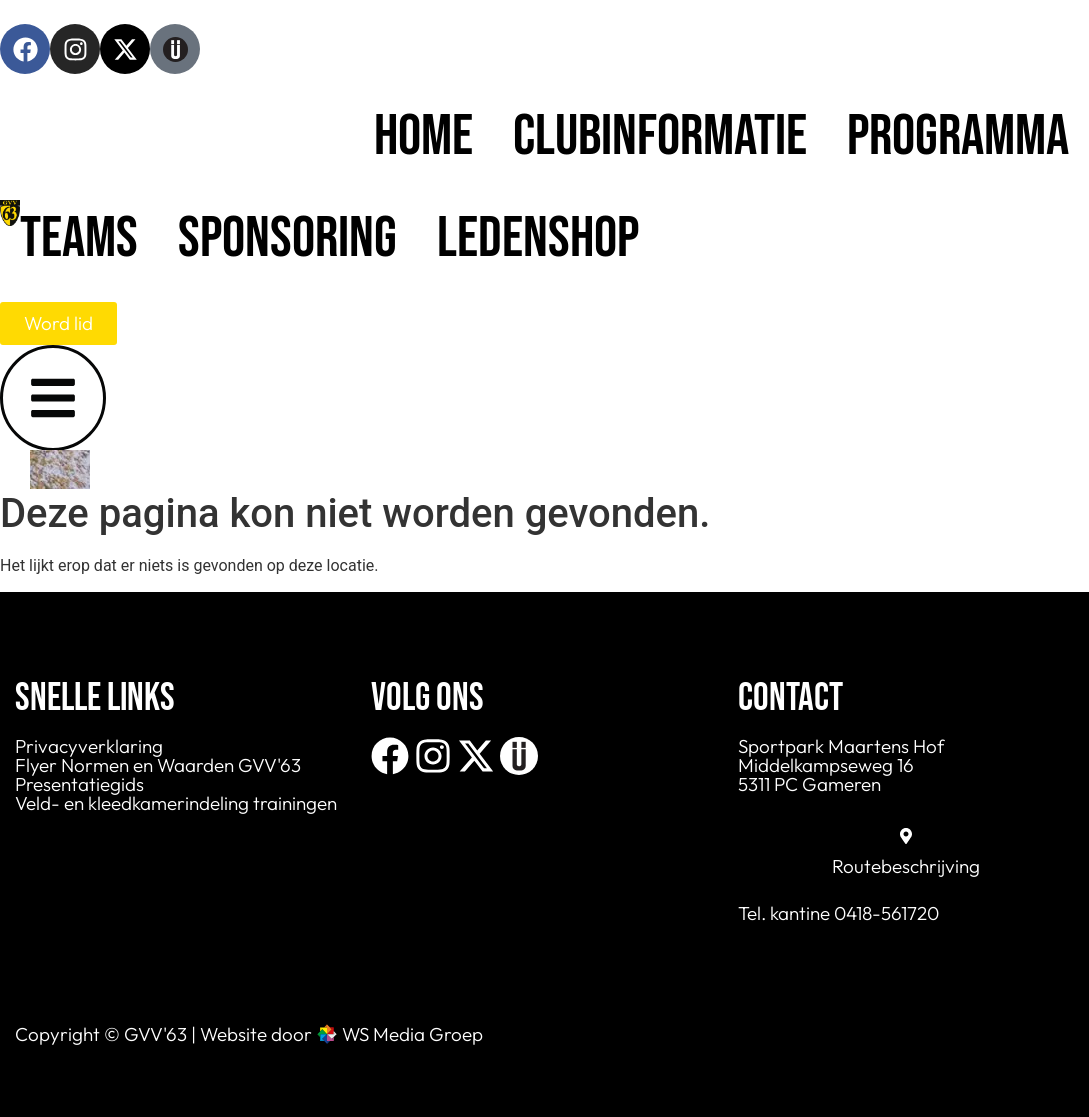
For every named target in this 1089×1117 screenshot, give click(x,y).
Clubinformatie (660, 136)
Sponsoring (287, 238)
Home (423, 136)
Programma (958, 136)
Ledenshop (538, 238)
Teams (79, 238)
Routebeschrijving (906, 866)
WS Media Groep (412, 1034)
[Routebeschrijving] (906, 836)
